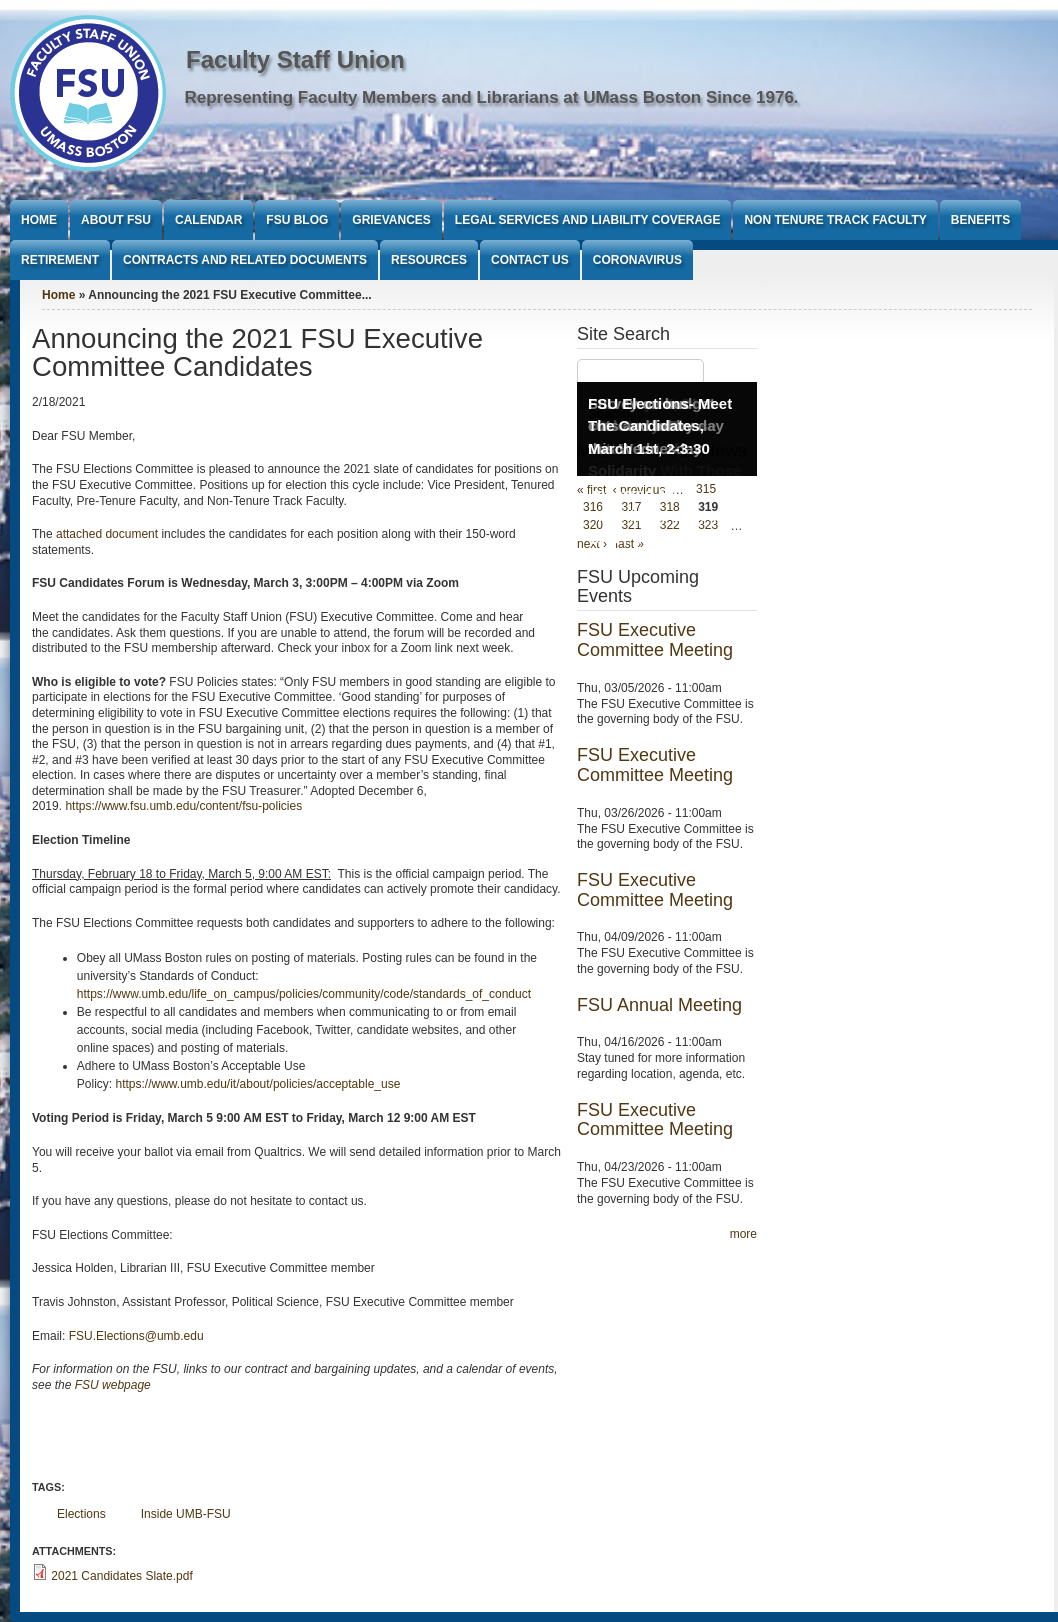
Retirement (60, 260)
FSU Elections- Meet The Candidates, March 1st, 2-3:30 (660, 426)
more (743, 1234)
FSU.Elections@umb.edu (136, 1336)
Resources (429, 260)
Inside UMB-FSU (186, 1514)
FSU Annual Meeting (659, 1005)
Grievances (391, 220)
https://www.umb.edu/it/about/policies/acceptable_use (257, 1084)
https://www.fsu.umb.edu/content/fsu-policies (183, 806)
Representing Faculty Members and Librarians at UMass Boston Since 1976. (492, 97)
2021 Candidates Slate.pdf (121, 1576)
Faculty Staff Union (295, 59)
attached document (107, 534)
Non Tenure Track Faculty (835, 220)
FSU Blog (297, 220)
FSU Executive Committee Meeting (655, 640)
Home (39, 220)
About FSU (116, 220)
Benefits (980, 220)
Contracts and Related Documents (245, 260)
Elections (81, 1514)
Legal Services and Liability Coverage (588, 220)
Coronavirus (637, 260)
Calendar (208, 220)
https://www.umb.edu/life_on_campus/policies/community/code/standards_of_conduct (304, 994)
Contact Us (530, 260)
